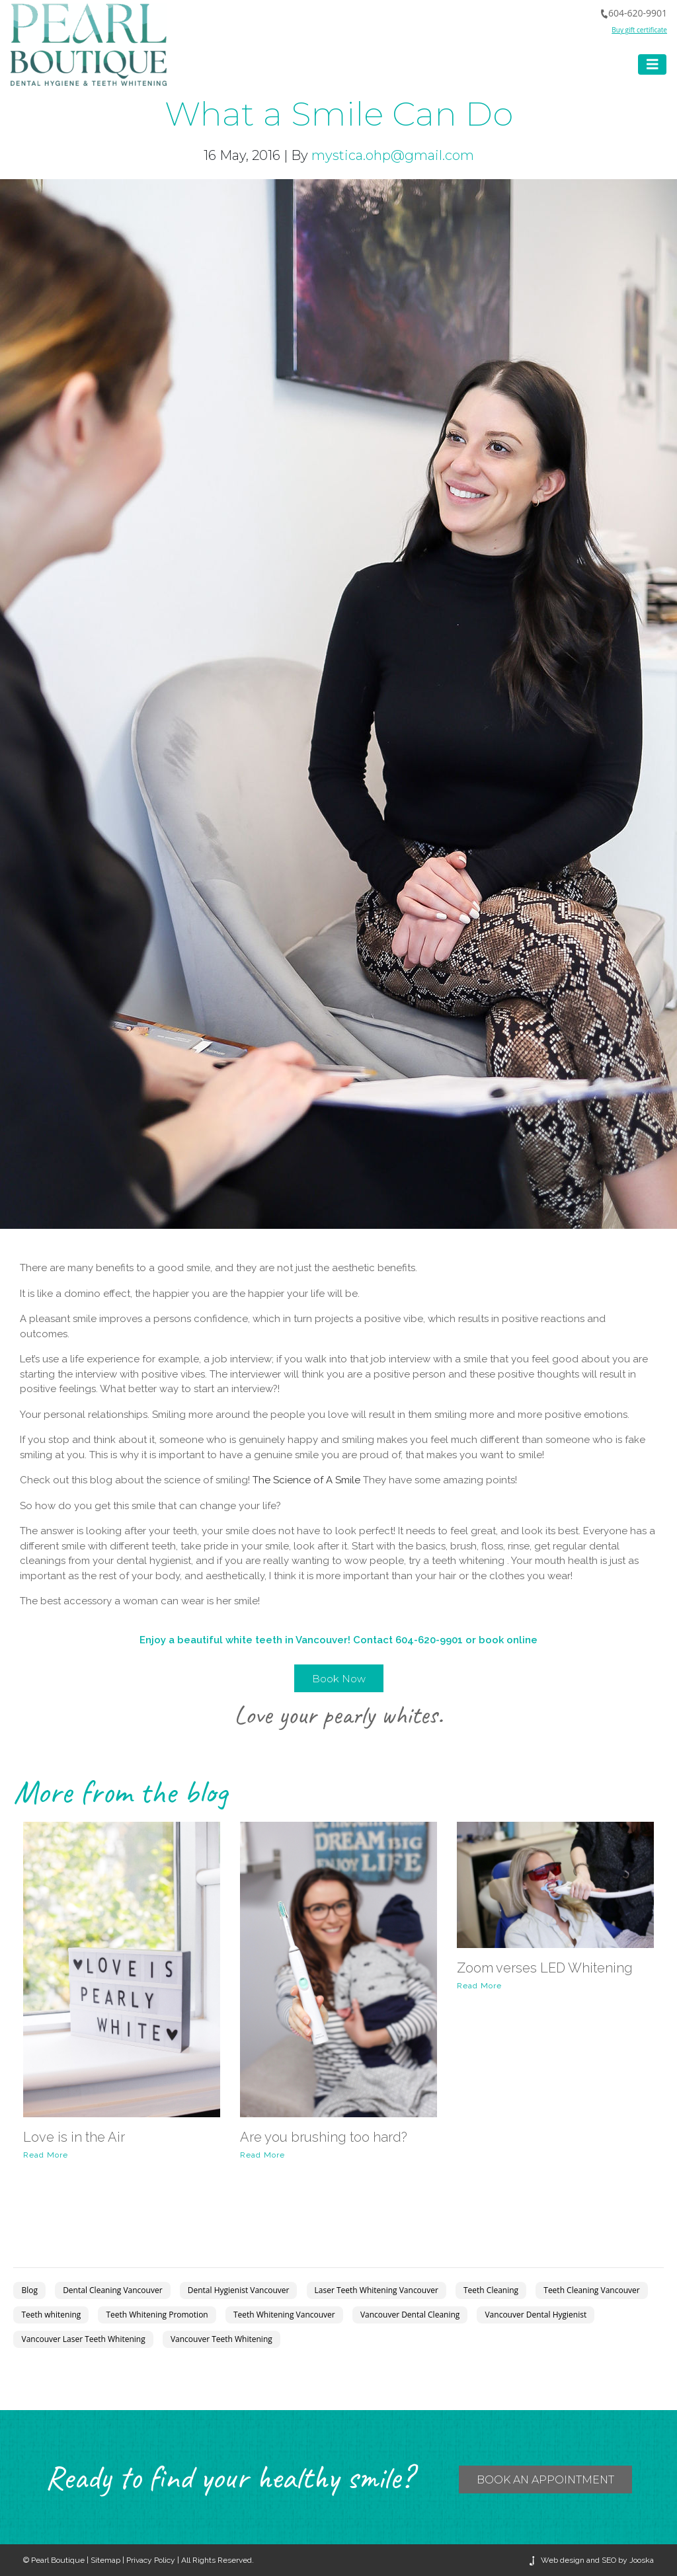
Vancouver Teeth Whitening (221, 2339)
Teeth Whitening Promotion (157, 2314)
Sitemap (105, 2560)
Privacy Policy (150, 2560)
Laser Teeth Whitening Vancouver (376, 2290)
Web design (562, 2560)
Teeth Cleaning (490, 2290)
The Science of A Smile (306, 1480)
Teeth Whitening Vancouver (284, 2314)
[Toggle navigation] (652, 64)
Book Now (339, 1678)
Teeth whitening (51, 2314)
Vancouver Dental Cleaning (409, 2314)
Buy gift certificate (639, 29)
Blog (29, 2290)
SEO (609, 2560)
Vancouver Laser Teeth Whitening (83, 2339)
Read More (45, 2155)
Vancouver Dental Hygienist (535, 2314)
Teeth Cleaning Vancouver (591, 2290)
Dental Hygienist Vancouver (239, 2290)
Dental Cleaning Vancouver (112, 2290)
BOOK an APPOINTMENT (545, 2480)
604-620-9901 (633, 13)
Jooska (640, 2560)
